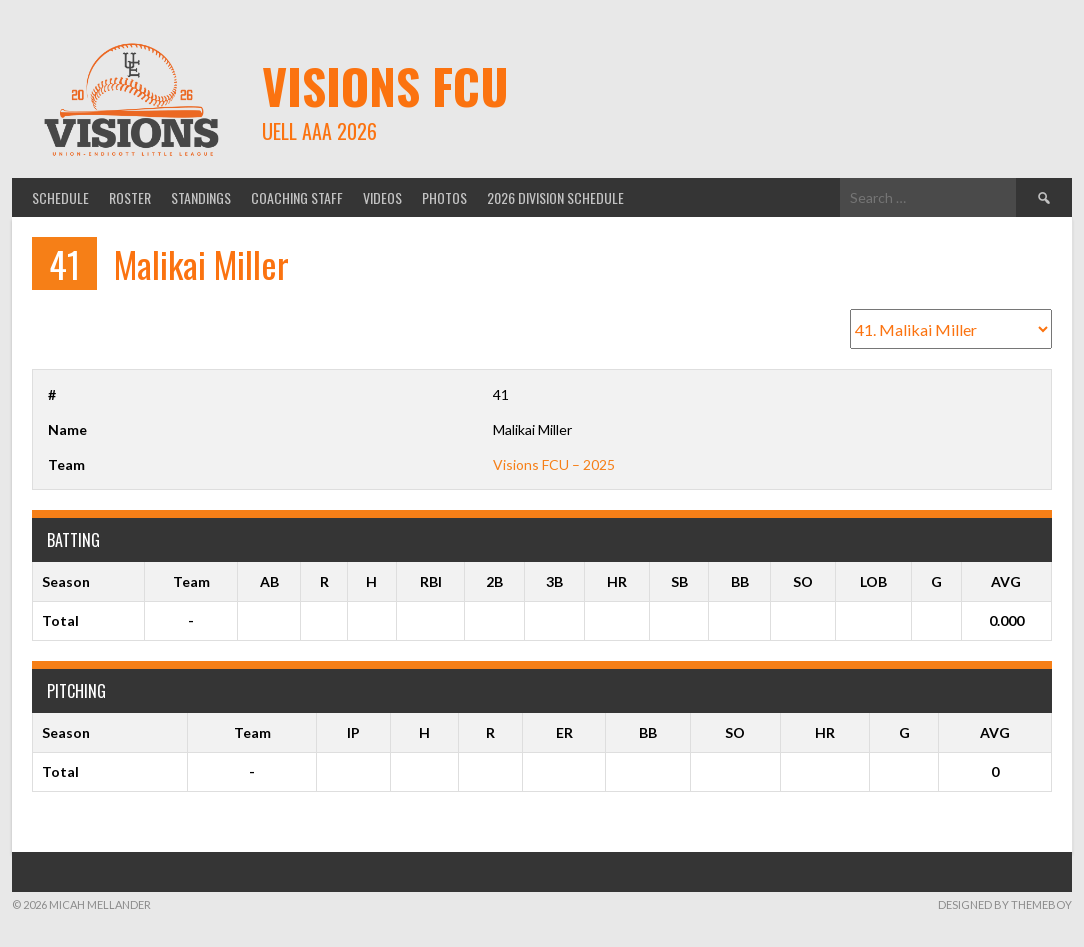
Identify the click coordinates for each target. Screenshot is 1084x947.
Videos (382, 197)
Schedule (60, 197)
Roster (130, 197)
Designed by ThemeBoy (1005, 904)
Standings (201, 197)
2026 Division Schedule (555, 197)
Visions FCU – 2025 (554, 464)
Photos (444, 197)
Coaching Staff (297, 197)
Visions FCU (385, 85)
